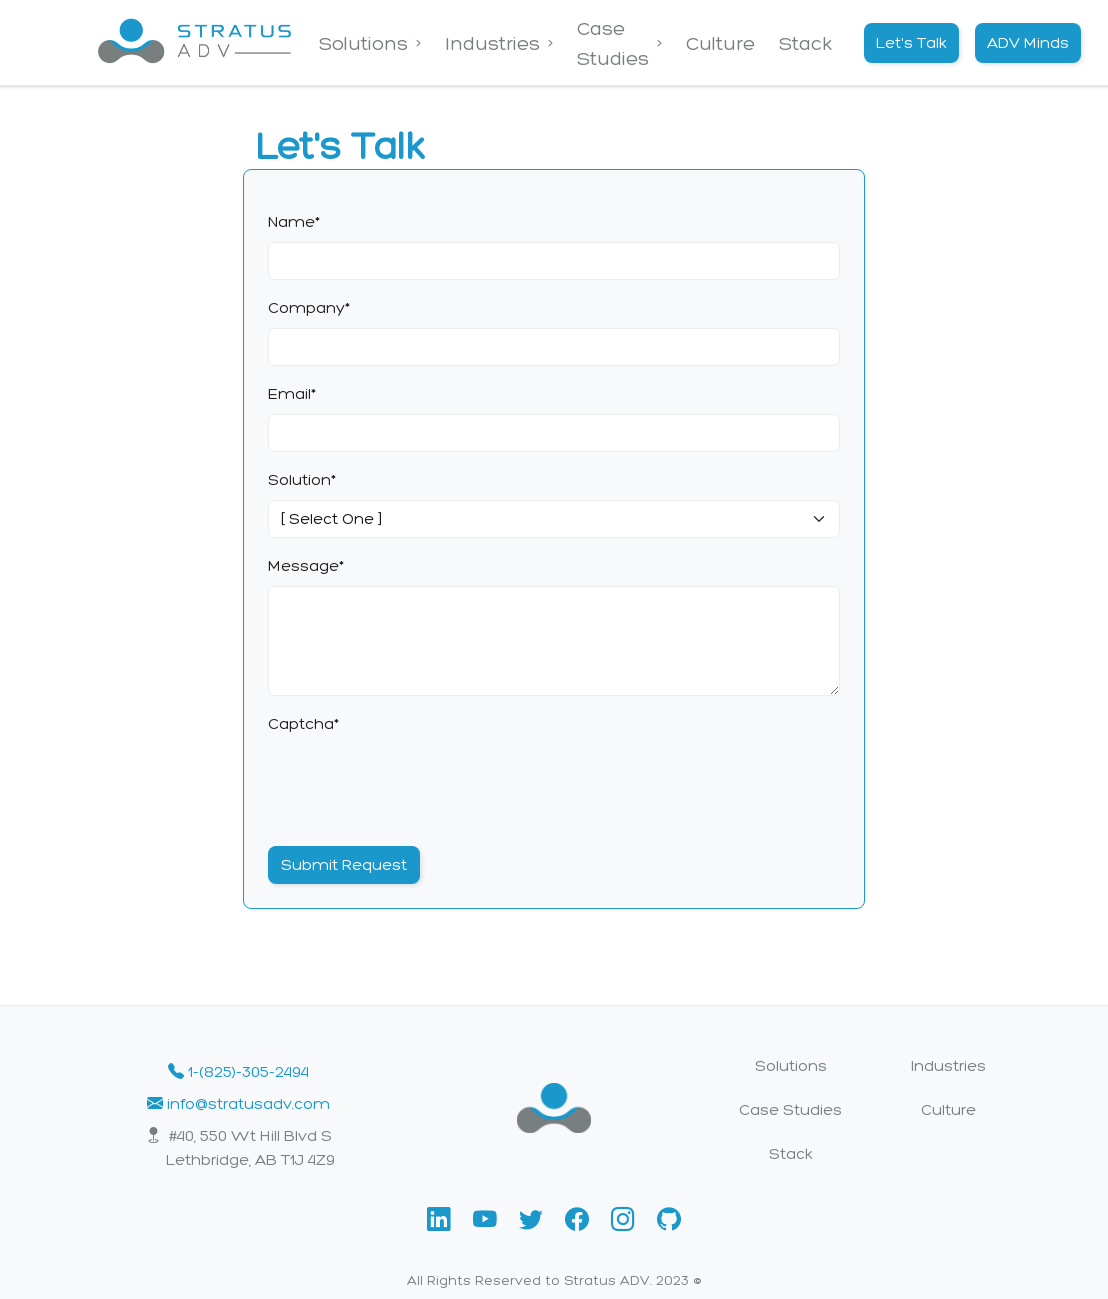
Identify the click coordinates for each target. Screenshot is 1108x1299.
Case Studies (613, 43)
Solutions (363, 43)
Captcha (303, 723)
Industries (492, 43)
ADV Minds (1028, 42)
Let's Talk (911, 42)
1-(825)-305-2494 (238, 1071)
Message (306, 565)
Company (309, 307)
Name (294, 221)
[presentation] (420, 783)
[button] (442, 1219)
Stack (805, 43)
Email (292, 393)
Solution (302, 479)
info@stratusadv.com (238, 1103)
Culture (720, 43)
